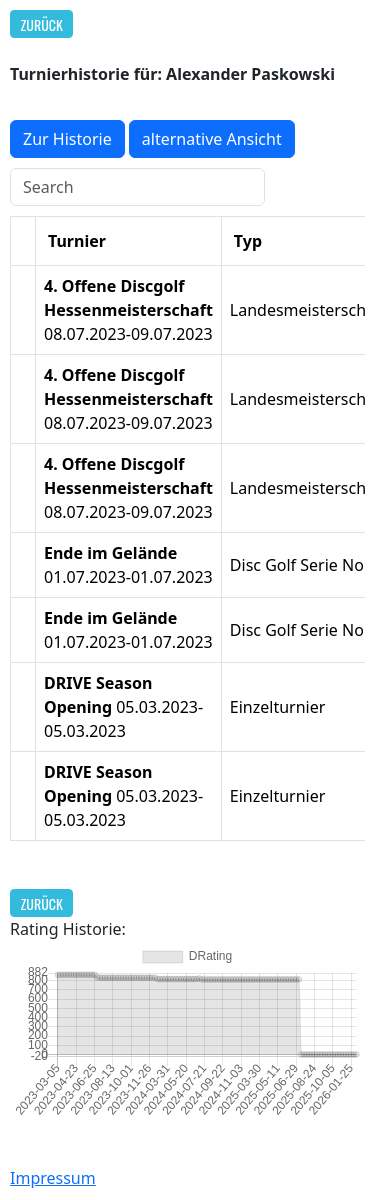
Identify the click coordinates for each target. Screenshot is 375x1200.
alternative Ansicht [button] (212, 139)
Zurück (42, 24)
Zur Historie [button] (67, 139)
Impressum (53, 1178)
